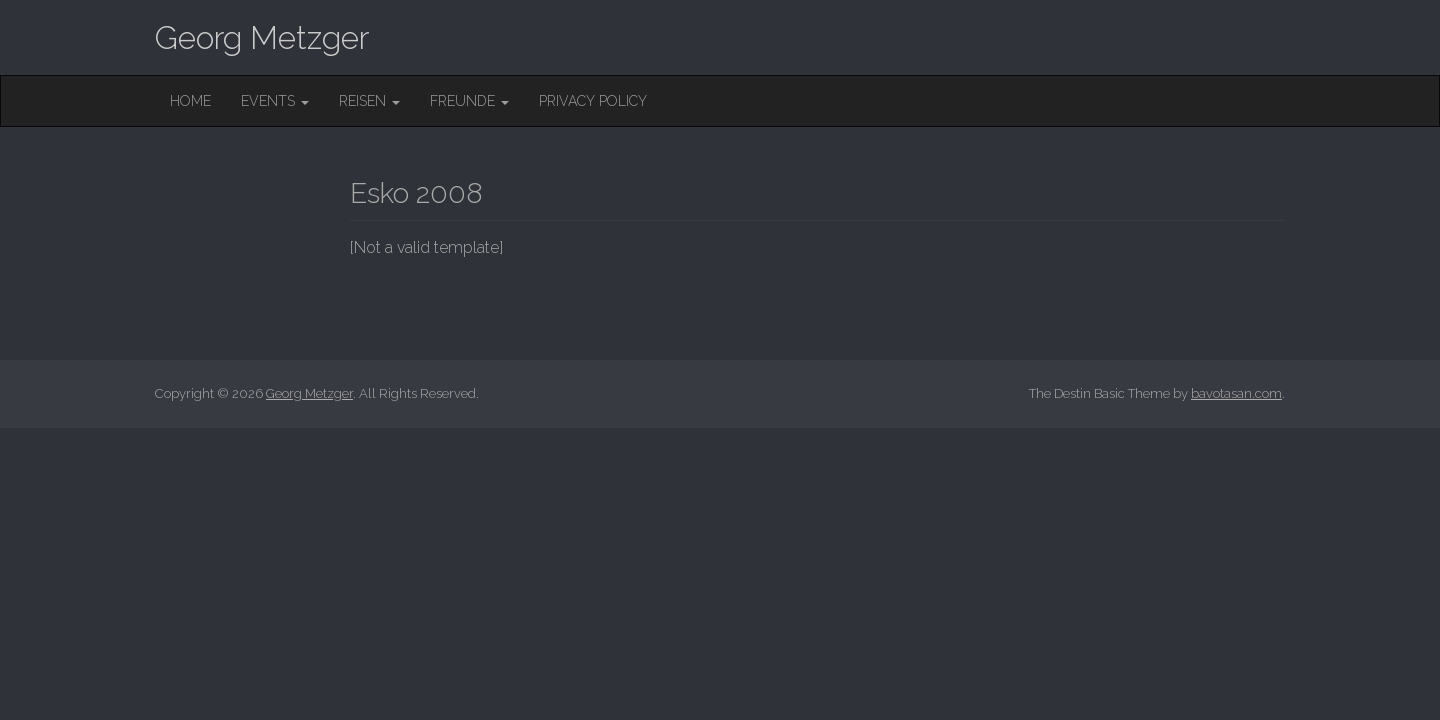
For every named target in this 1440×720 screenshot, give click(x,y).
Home (190, 101)
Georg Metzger (262, 37)
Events (275, 101)
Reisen (369, 101)
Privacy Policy (593, 101)
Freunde (469, 101)
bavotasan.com (1236, 393)
